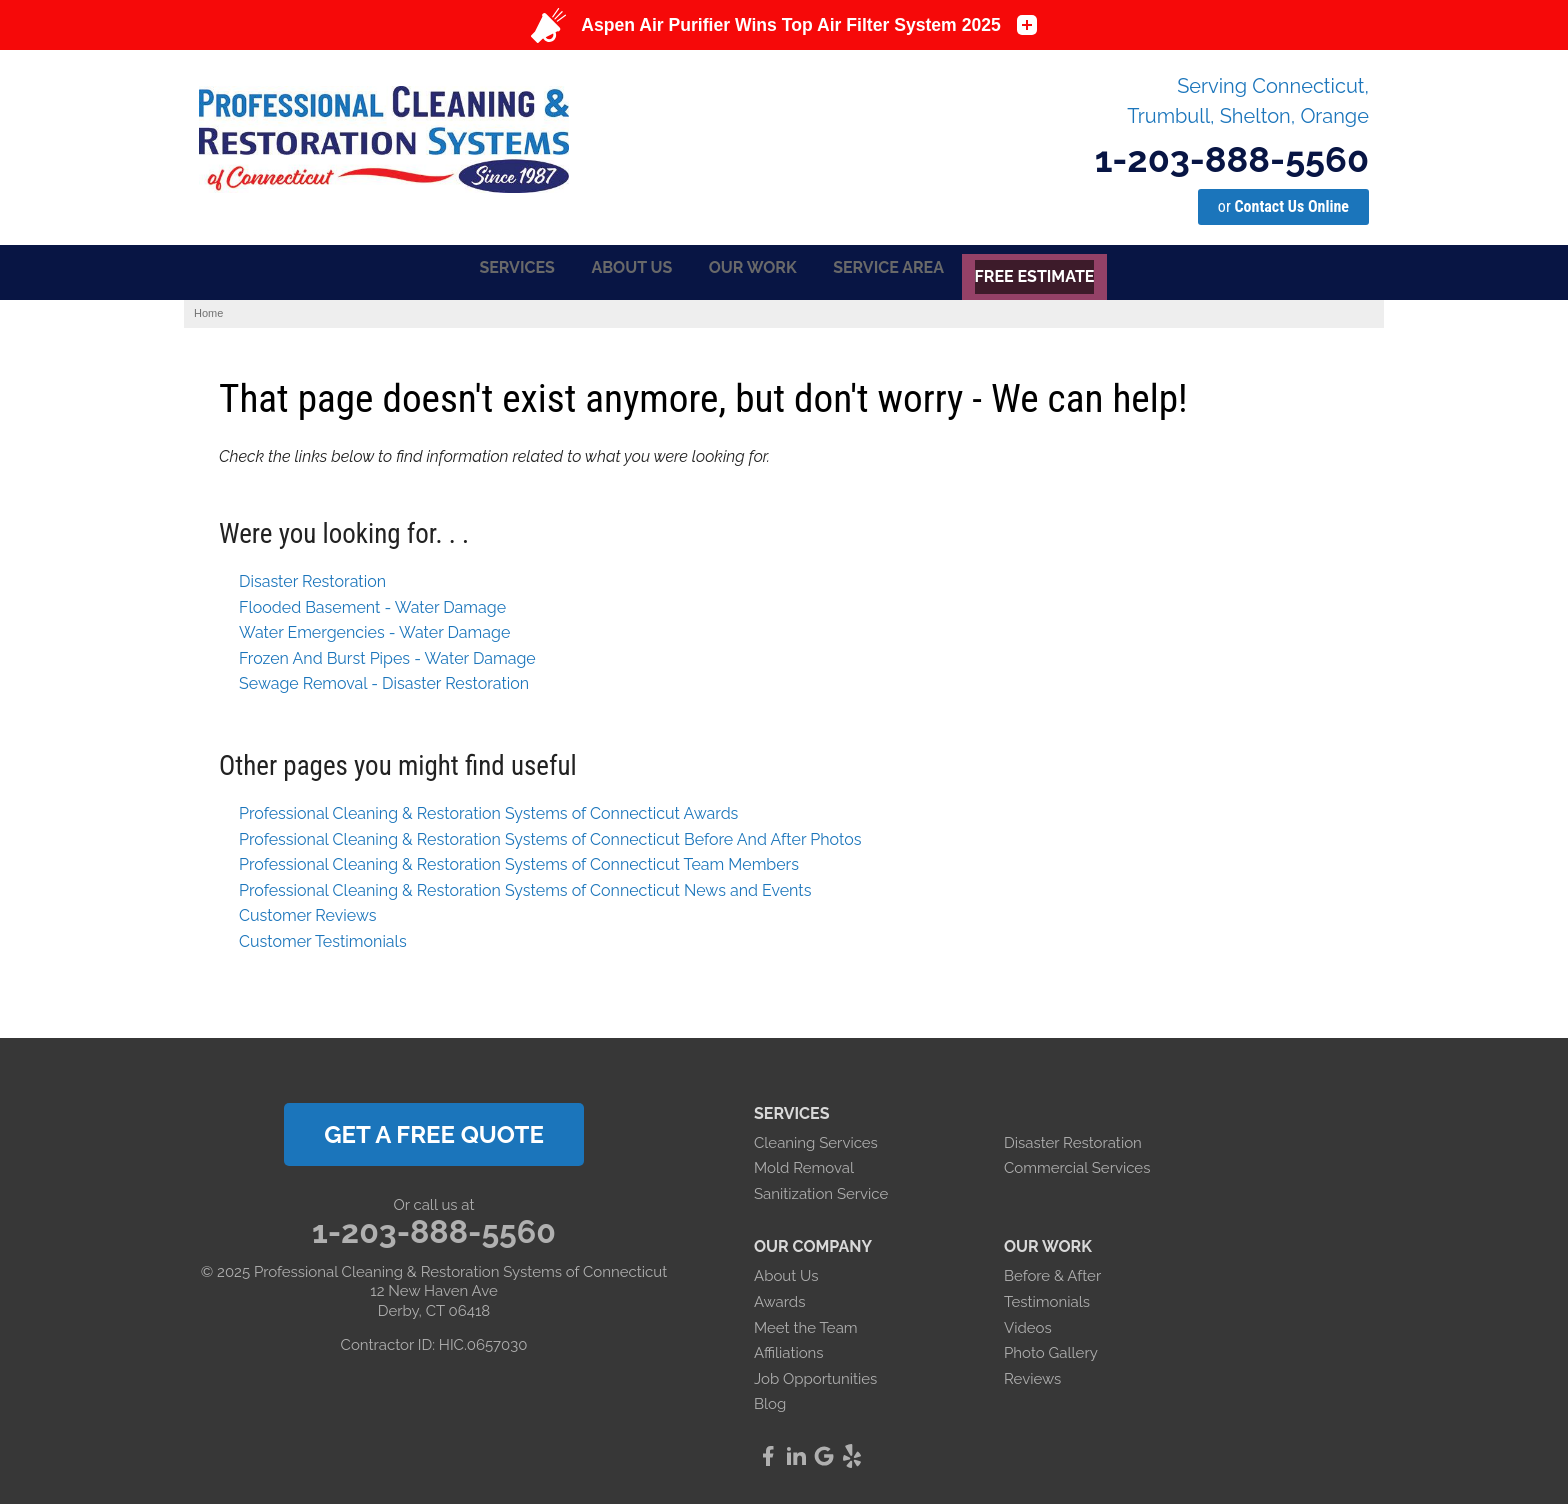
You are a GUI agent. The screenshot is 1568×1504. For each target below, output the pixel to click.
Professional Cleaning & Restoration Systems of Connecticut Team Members (519, 861)
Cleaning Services (816, 1140)
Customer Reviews (307, 913)
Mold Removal (804, 1165)
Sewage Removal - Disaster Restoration (384, 681)
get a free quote (434, 1131)
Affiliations (789, 1350)
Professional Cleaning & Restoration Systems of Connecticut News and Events (525, 887)
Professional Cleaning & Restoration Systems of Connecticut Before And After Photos (550, 836)
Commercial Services (1077, 1165)
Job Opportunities (815, 1376)
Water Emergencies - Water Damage (374, 629)
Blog (770, 1401)
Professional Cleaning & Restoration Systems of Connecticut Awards (488, 810)
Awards (779, 1299)
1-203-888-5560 (1232, 159)
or (1283, 206)
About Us (786, 1273)
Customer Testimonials (323, 938)
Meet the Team (806, 1325)
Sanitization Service (821, 1191)
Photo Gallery (1051, 1350)
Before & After (1052, 1273)
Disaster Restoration (312, 578)
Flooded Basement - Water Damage (372, 604)
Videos (1028, 1325)
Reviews (1032, 1376)
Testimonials (1047, 1299)
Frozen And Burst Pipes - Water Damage (387, 655)
